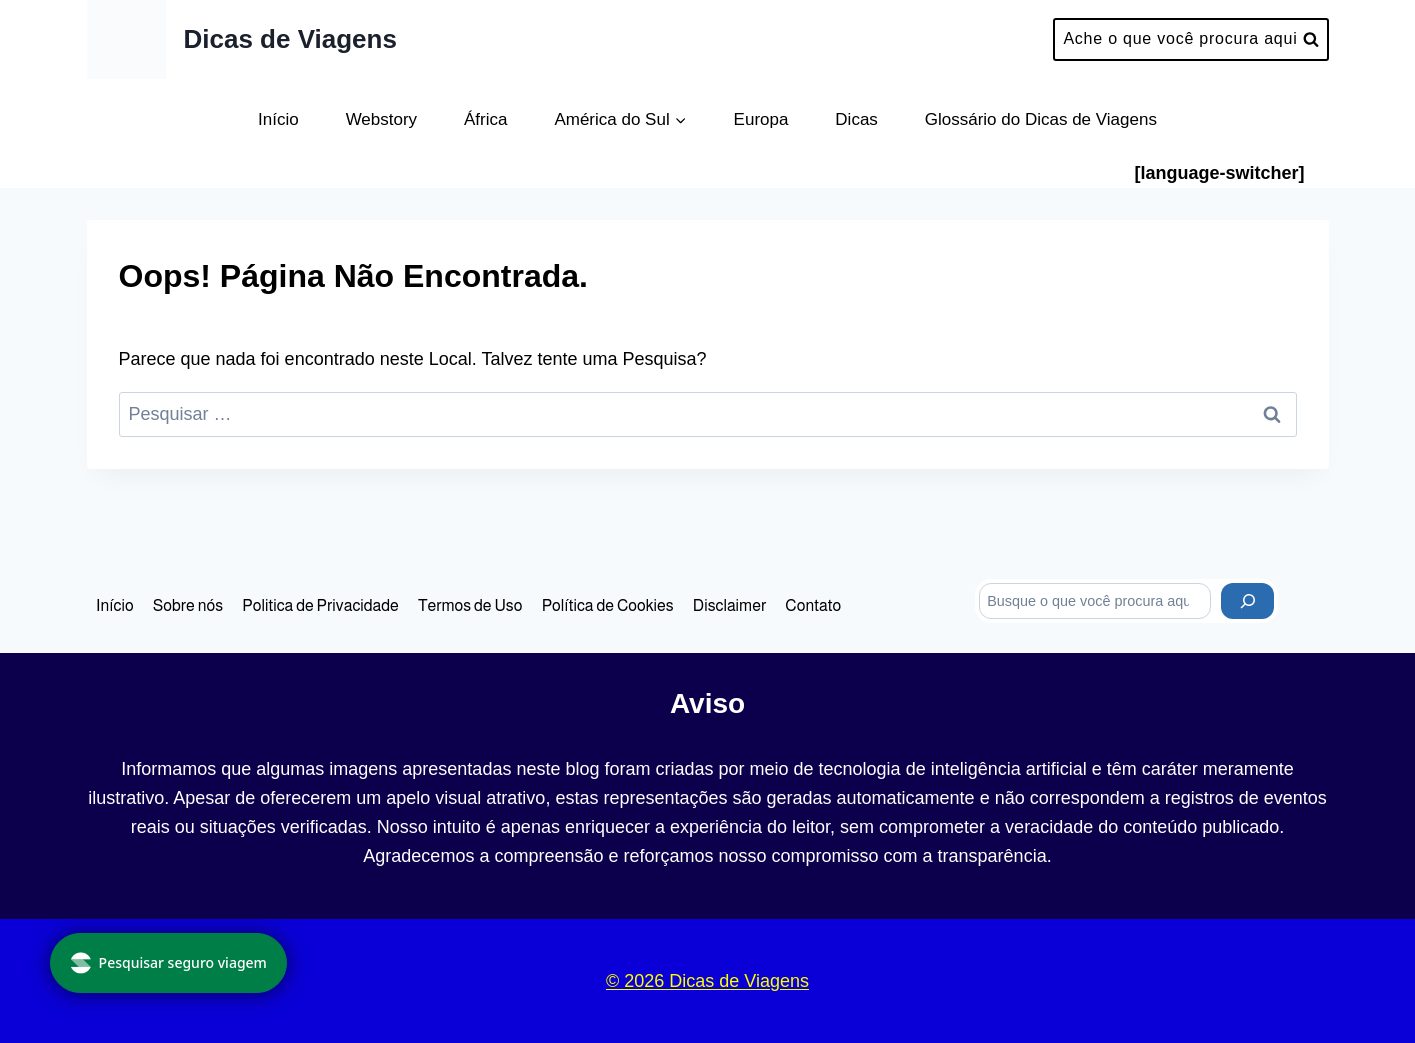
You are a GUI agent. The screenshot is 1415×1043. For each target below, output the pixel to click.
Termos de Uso (470, 605)
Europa (761, 119)
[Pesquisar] (1247, 601)
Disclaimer (729, 605)
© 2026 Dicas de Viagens (707, 981)
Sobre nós (188, 605)
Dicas (856, 119)
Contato (813, 605)
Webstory (382, 119)
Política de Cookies (608, 605)
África (485, 119)
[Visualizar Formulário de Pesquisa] (1190, 39)
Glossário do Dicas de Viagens (1041, 119)
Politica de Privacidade (320, 605)
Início (278, 119)
